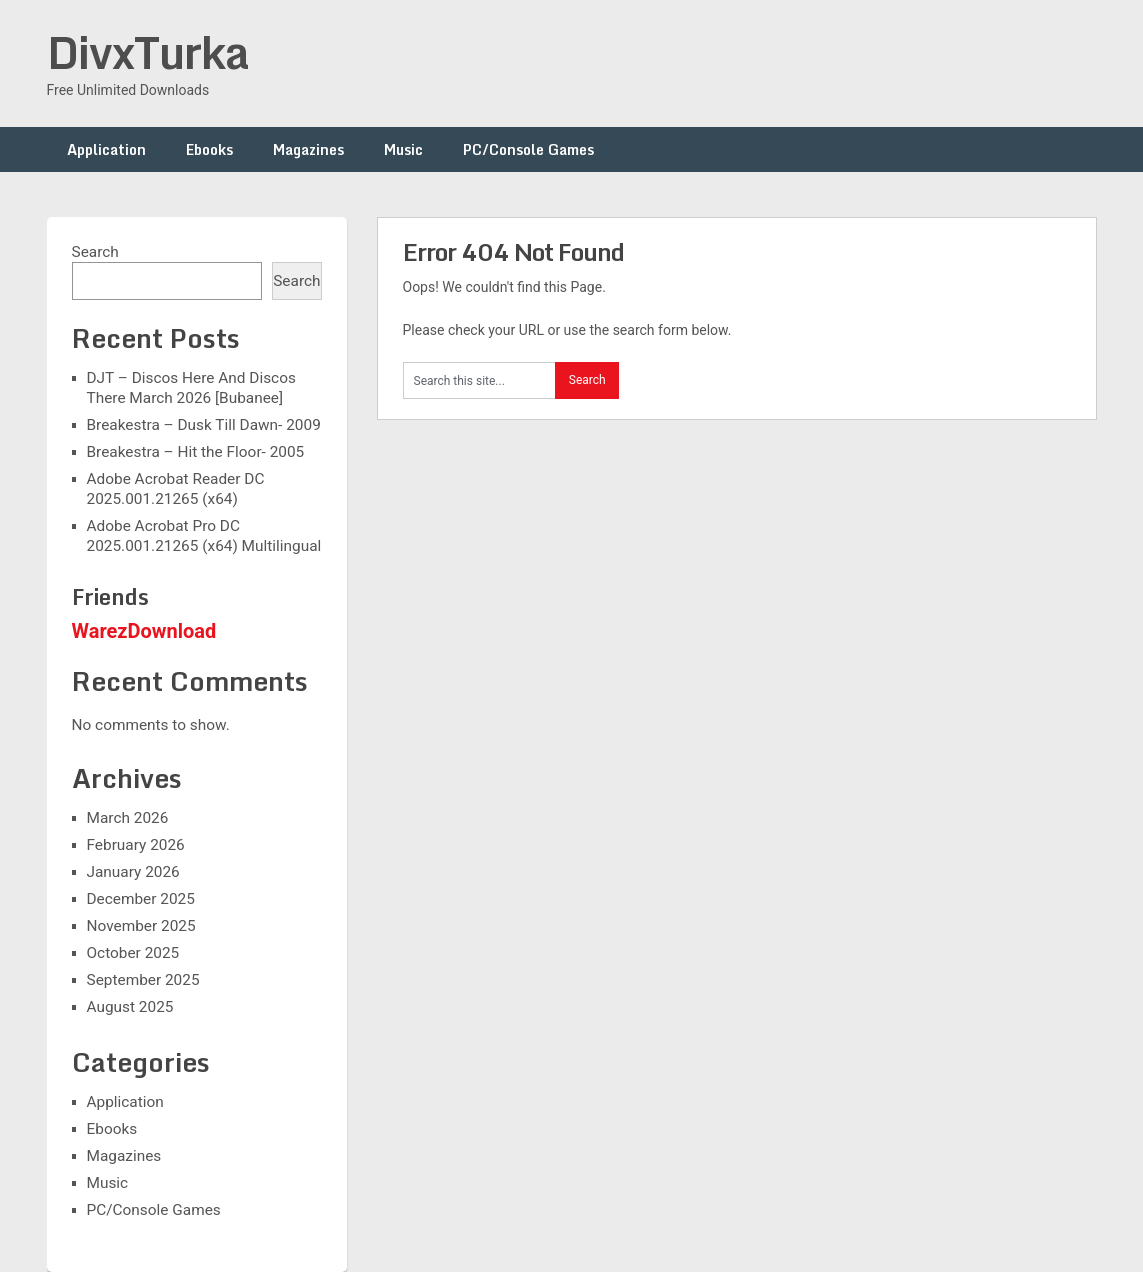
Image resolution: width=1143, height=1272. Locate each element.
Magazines (308, 149)
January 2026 (133, 872)
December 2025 (141, 899)
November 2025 (141, 926)
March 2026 (128, 818)
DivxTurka (148, 52)
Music (403, 149)
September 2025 (143, 980)
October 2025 (133, 953)
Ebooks (209, 149)
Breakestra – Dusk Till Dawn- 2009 (204, 425)
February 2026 (136, 845)
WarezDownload (144, 631)
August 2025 (130, 1007)
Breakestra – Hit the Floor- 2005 (196, 452)
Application (106, 149)
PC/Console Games (528, 149)
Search (95, 252)
